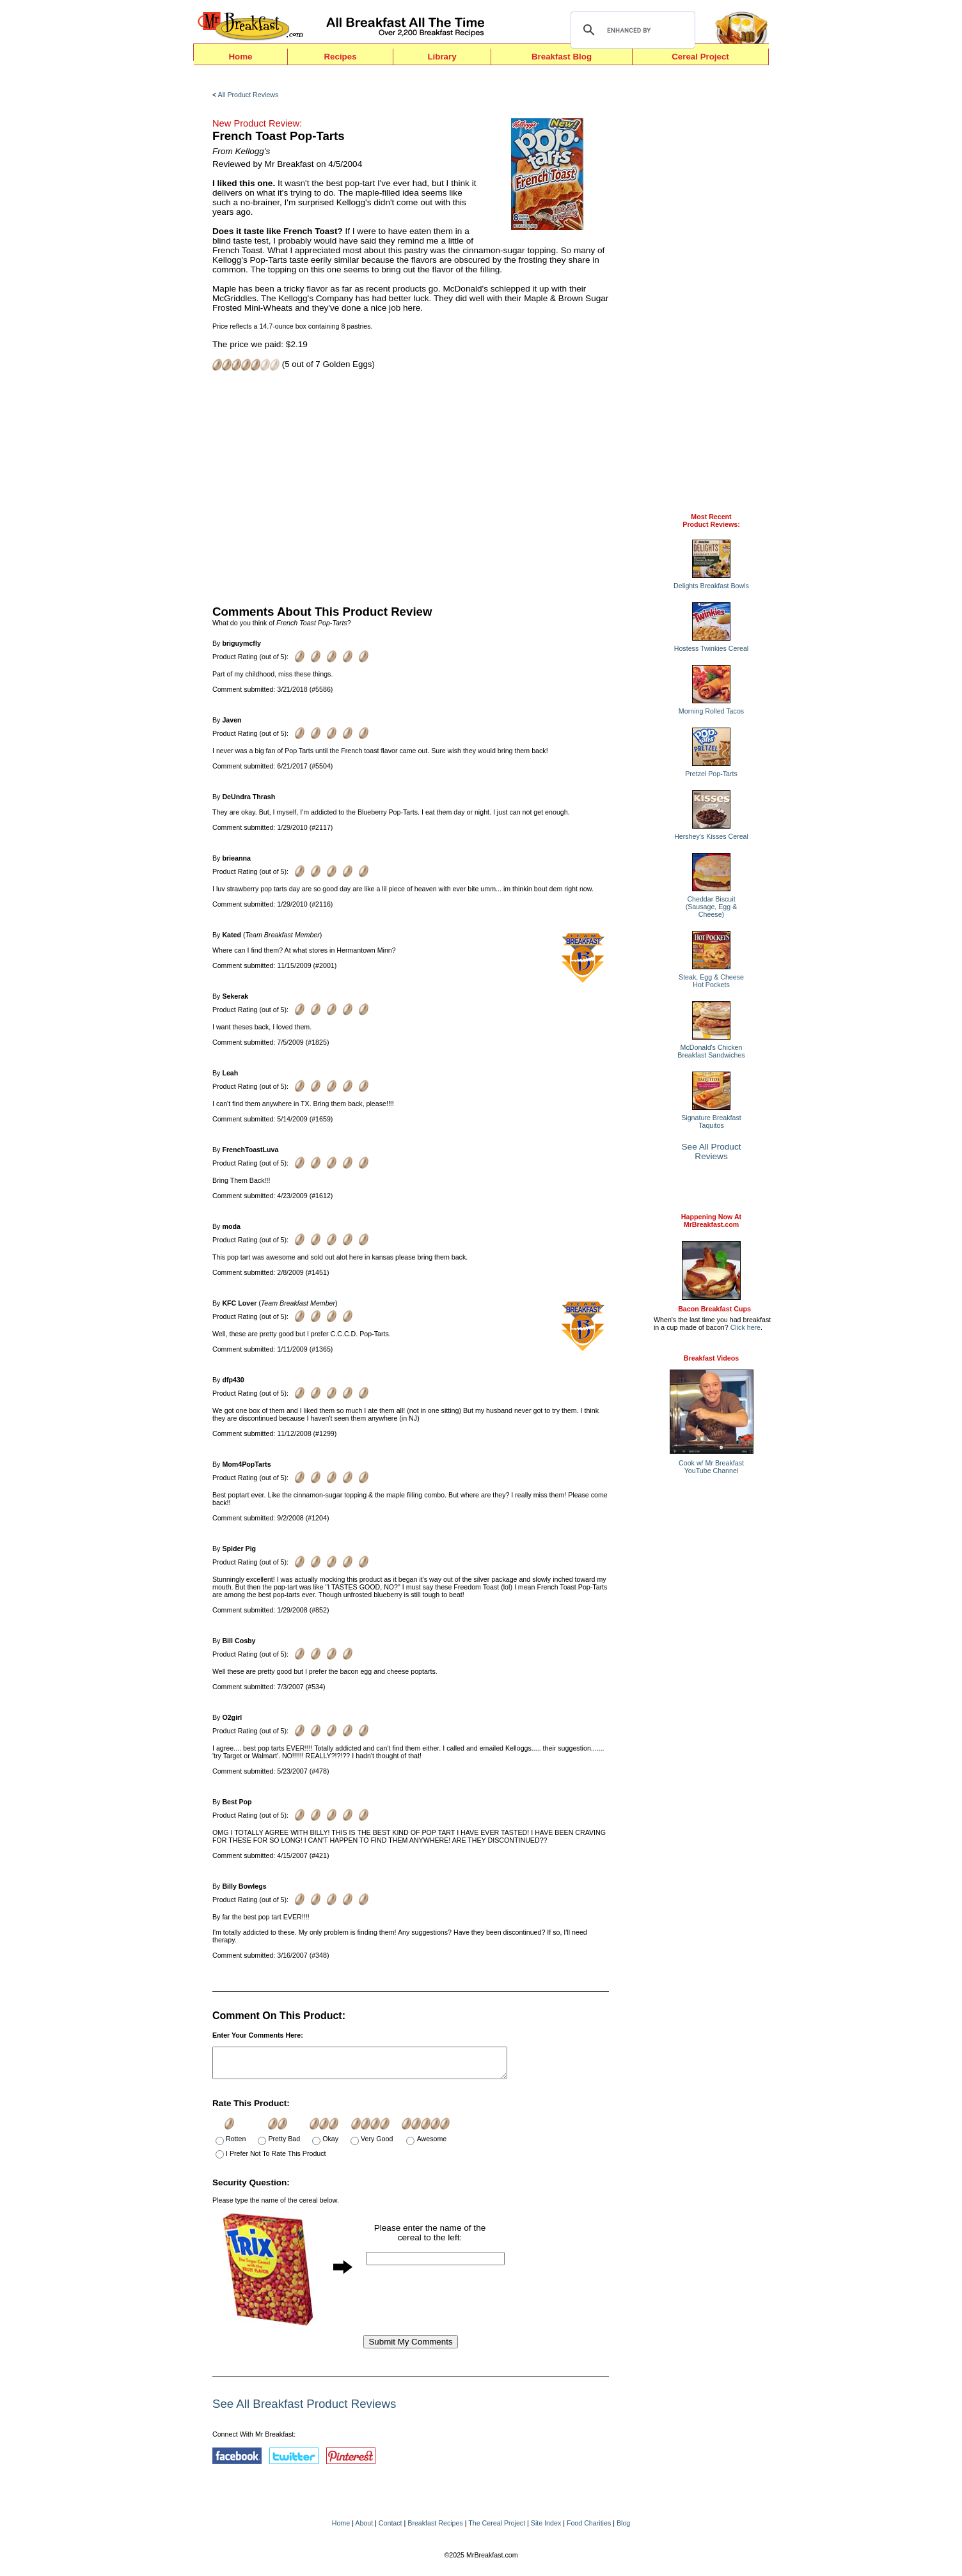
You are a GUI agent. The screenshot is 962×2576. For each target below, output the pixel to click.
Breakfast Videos (711, 1358)
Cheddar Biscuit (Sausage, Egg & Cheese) (711, 906)
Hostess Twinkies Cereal (711, 648)
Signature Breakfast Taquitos (711, 1121)
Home (240, 56)
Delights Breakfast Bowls (711, 585)
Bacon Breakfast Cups (714, 1309)
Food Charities (589, 2529)
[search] (631, 30)
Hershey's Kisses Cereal (711, 836)
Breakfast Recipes (434, 2529)
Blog (623, 2529)
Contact (390, 2529)
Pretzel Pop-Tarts (711, 773)
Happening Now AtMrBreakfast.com (711, 1220)
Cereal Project (700, 56)
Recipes (340, 56)
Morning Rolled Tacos (711, 711)
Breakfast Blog (562, 56)
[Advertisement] (411, 486)
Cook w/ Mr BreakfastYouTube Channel (711, 1466)
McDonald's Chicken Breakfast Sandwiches (711, 1051)
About (364, 2529)
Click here (745, 1327)
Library (441, 56)
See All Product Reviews (711, 1151)
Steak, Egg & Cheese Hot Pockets (711, 980)
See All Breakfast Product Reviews (304, 2409)
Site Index (546, 2529)
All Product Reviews (248, 94)
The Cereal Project (496, 2529)
